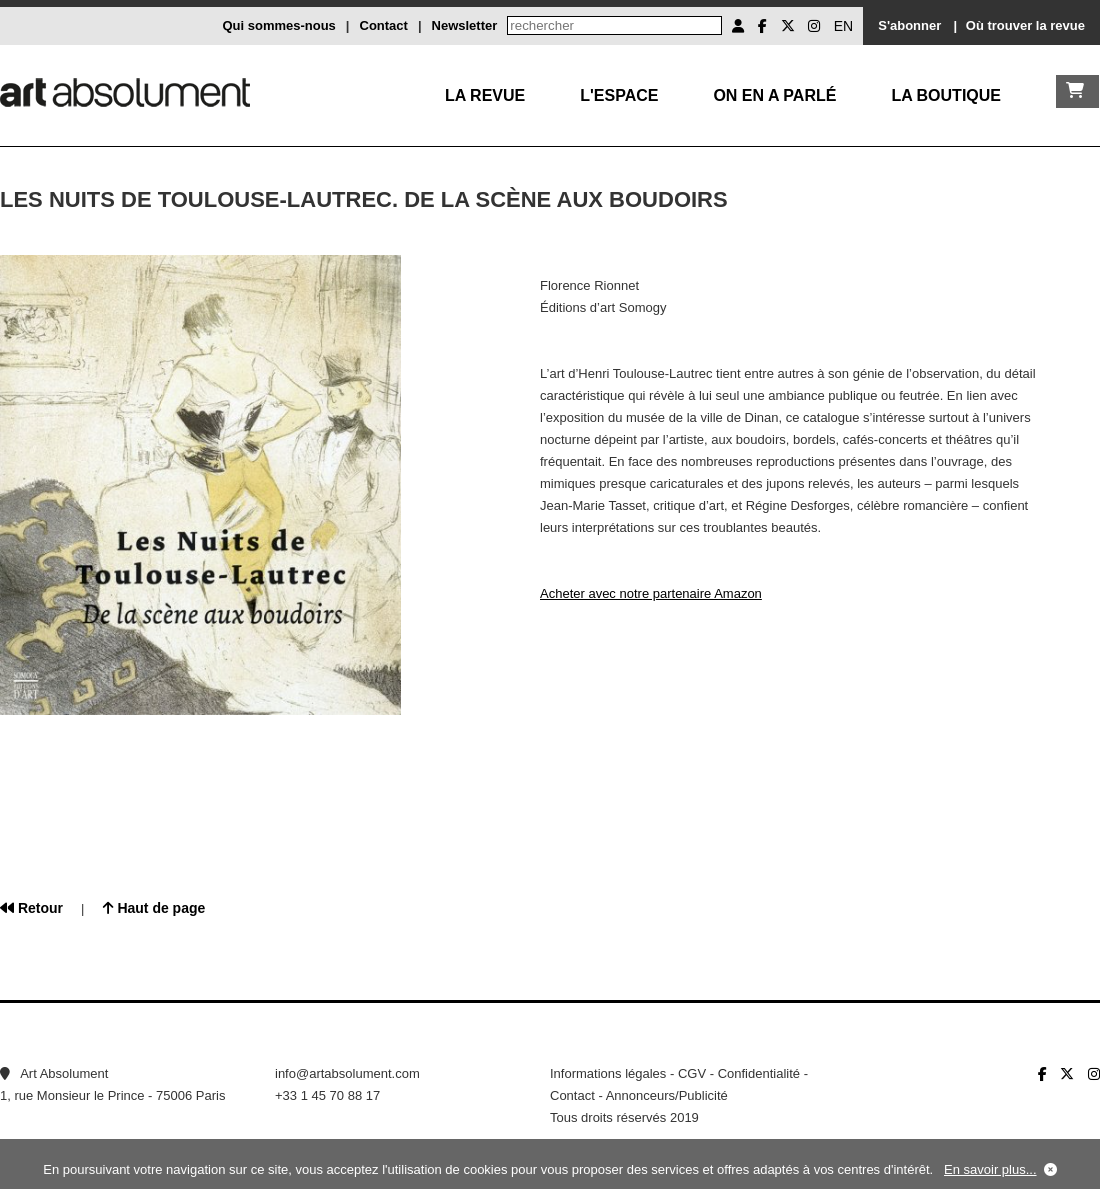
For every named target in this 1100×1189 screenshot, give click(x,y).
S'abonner (909, 25)
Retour (31, 908)
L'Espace (619, 95)
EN (843, 26)
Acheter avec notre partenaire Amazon (651, 593)
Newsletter (465, 25)
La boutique (946, 95)
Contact (384, 25)
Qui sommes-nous (278, 25)
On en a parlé (774, 95)
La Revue (485, 95)
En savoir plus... (990, 1169)
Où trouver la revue (1025, 25)
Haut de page (154, 908)
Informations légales (608, 1073)
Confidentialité (759, 1073)
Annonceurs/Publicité (667, 1095)
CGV (692, 1073)
